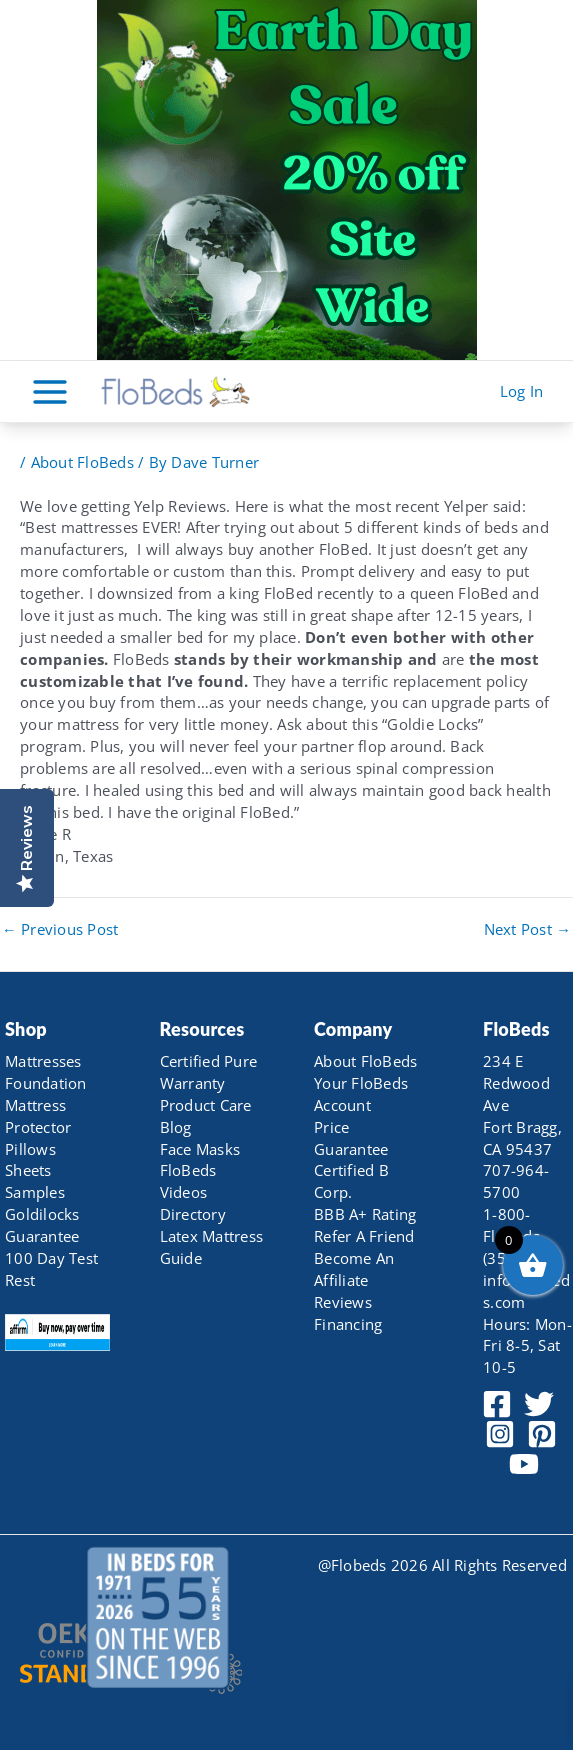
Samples (35, 1192)
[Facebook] (497, 1404)
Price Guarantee (351, 1138)
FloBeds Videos (188, 1181)
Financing (348, 1324)
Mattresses (43, 1061)
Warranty (193, 1083)
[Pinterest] (542, 1434)
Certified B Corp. (351, 1181)
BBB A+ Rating (365, 1214)
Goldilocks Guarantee (42, 1225)
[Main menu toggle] (50, 391)
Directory (193, 1214)
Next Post (527, 929)
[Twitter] (539, 1404)
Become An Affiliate (354, 1269)
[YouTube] (524, 1464)
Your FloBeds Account (361, 1094)
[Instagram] (500, 1434)
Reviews (343, 1302)
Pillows (30, 1149)
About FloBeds (82, 462)
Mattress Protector (38, 1116)
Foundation (46, 1083)
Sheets (28, 1170)
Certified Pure (209, 1061)
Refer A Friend (364, 1236)
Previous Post (60, 929)
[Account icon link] (522, 392)
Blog (176, 1127)
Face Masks (200, 1149)
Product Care (206, 1105)
